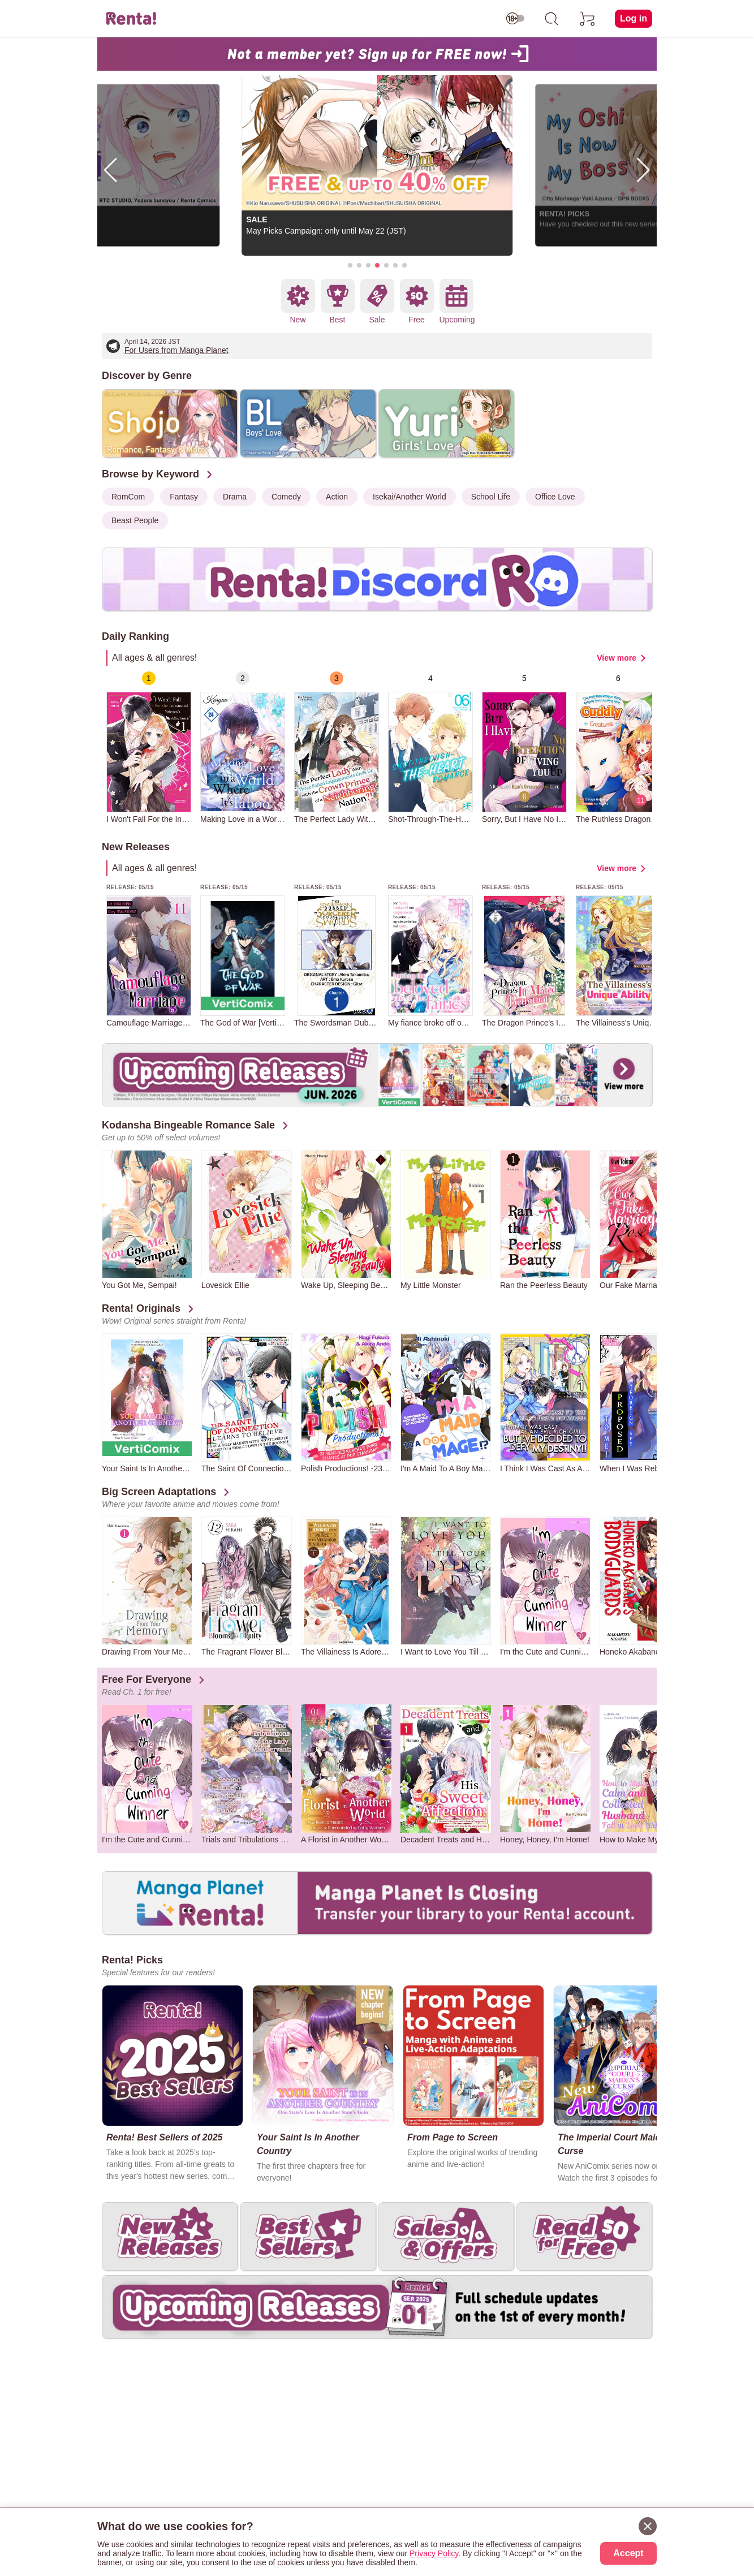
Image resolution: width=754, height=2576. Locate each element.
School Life (490, 496)
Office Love (555, 496)
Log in (633, 18)
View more (616, 657)
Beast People (134, 520)
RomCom (128, 496)
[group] (148, 747)
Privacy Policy (434, 2553)
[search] (551, 19)
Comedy (286, 496)
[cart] (588, 19)
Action (337, 496)
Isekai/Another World (409, 496)
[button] (350, 265)
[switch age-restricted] (515, 18)
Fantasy (184, 496)
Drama (235, 496)
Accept (628, 2553)
